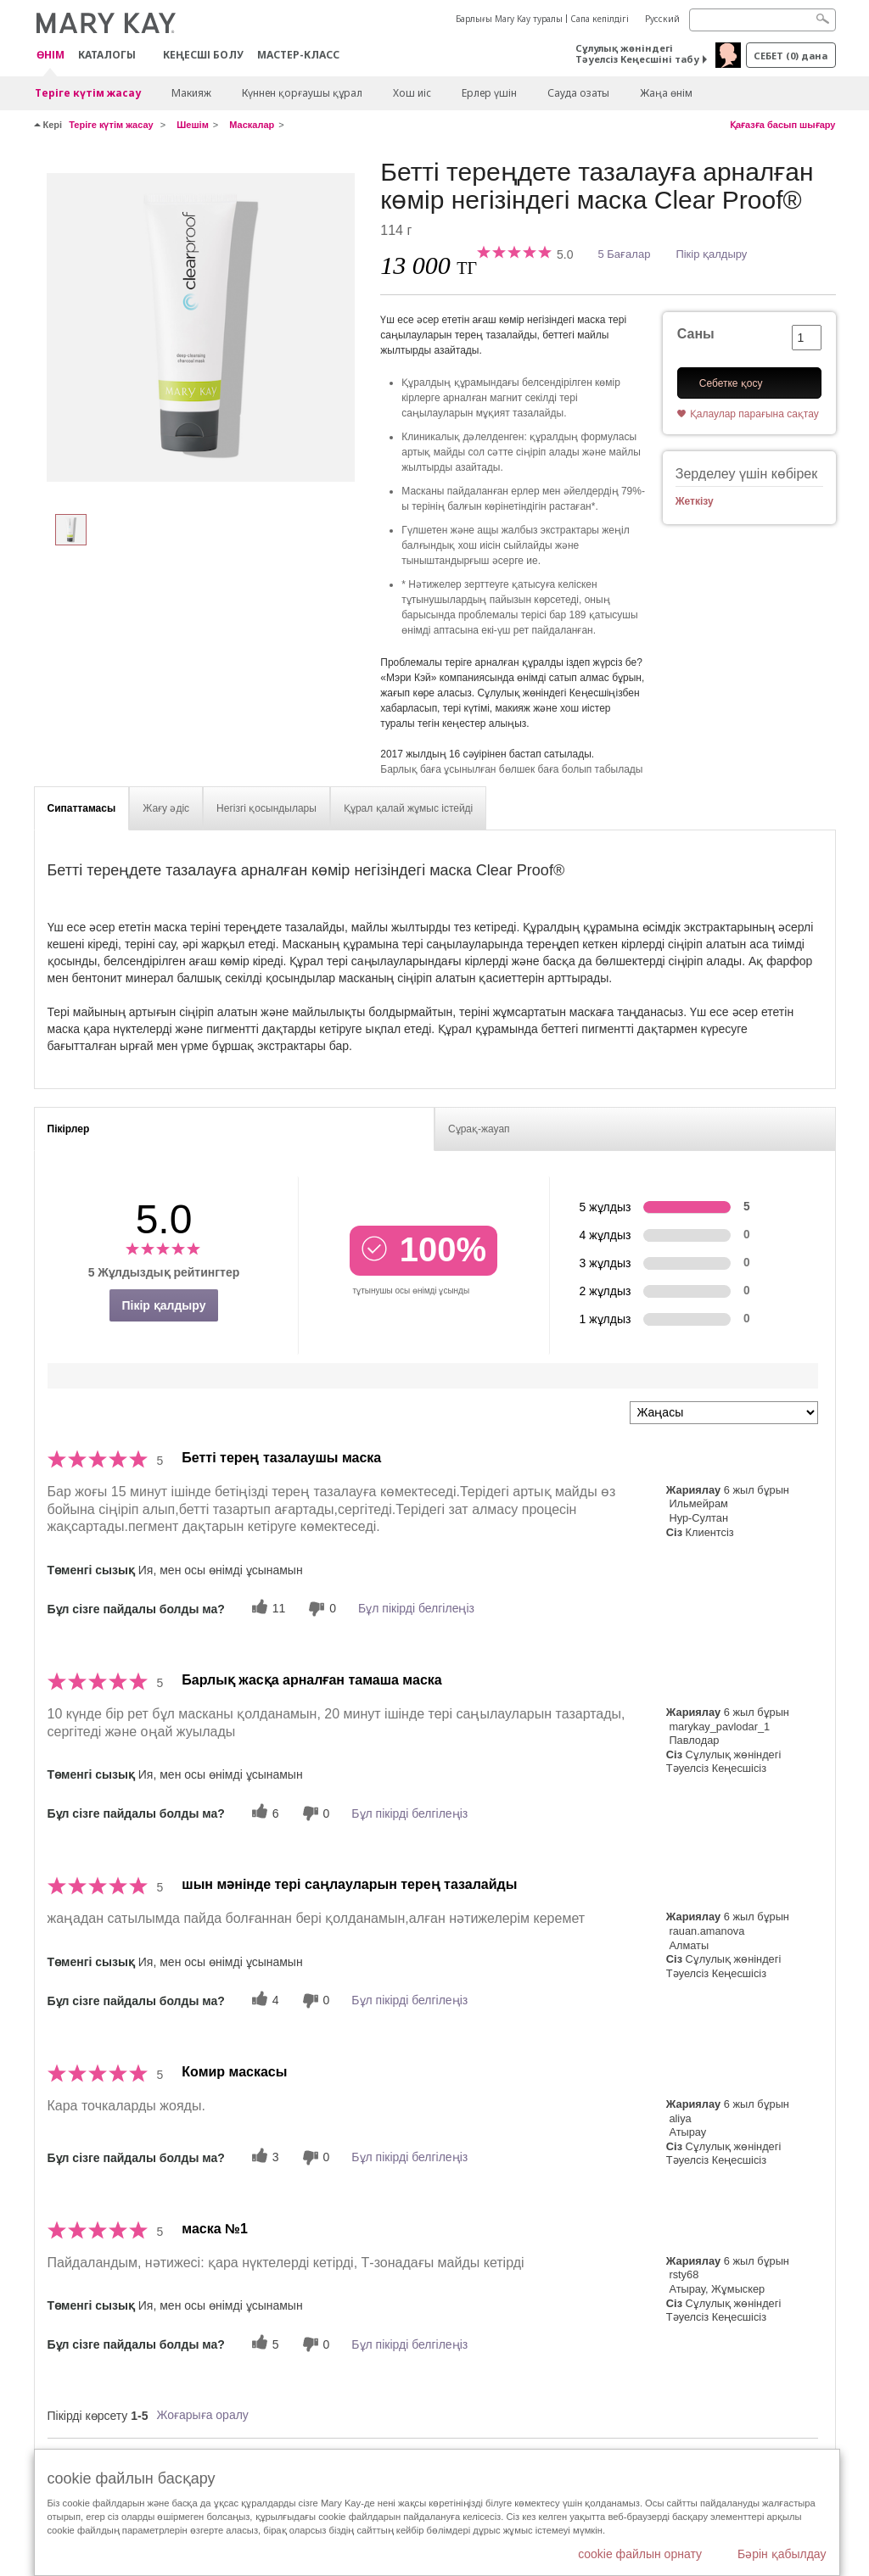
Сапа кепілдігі (599, 19)
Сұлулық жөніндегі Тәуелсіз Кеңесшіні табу (637, 53)
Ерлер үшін (489, 93)
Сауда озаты (578, 93)
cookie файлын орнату (640, 2554)
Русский (662, 19)
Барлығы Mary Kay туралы (509, 19)
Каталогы (107, 54)
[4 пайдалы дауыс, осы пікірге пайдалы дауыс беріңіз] (263, 2000)
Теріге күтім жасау (88, 93)
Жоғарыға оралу (202, 2415)
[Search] (762, 19)
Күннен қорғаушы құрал (302, 93)
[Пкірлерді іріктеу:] (724, 1412)
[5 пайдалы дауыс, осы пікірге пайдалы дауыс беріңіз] (263, 2344)
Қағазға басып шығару (783, 125)
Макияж (191, 93)
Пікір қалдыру (711, 254)
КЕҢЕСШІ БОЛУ (203, 54)
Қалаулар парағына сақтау (754, 414)
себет (790, 55)
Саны (696, 334)
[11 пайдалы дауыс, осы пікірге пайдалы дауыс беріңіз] (266, 1608)
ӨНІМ (50, 55)
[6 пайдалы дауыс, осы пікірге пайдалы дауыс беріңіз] (263, 1813)
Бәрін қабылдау (782, 2554)
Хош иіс (412, 93)
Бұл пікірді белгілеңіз (416, 1608)
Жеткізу (695, 501)
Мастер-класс (298, 54)
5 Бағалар (624, 254)
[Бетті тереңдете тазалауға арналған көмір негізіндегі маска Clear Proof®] (201, 327)
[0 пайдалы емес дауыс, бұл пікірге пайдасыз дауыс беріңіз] (319, 1608)
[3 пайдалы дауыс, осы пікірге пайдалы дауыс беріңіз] (263, 2157)
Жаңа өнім (666, 93)
